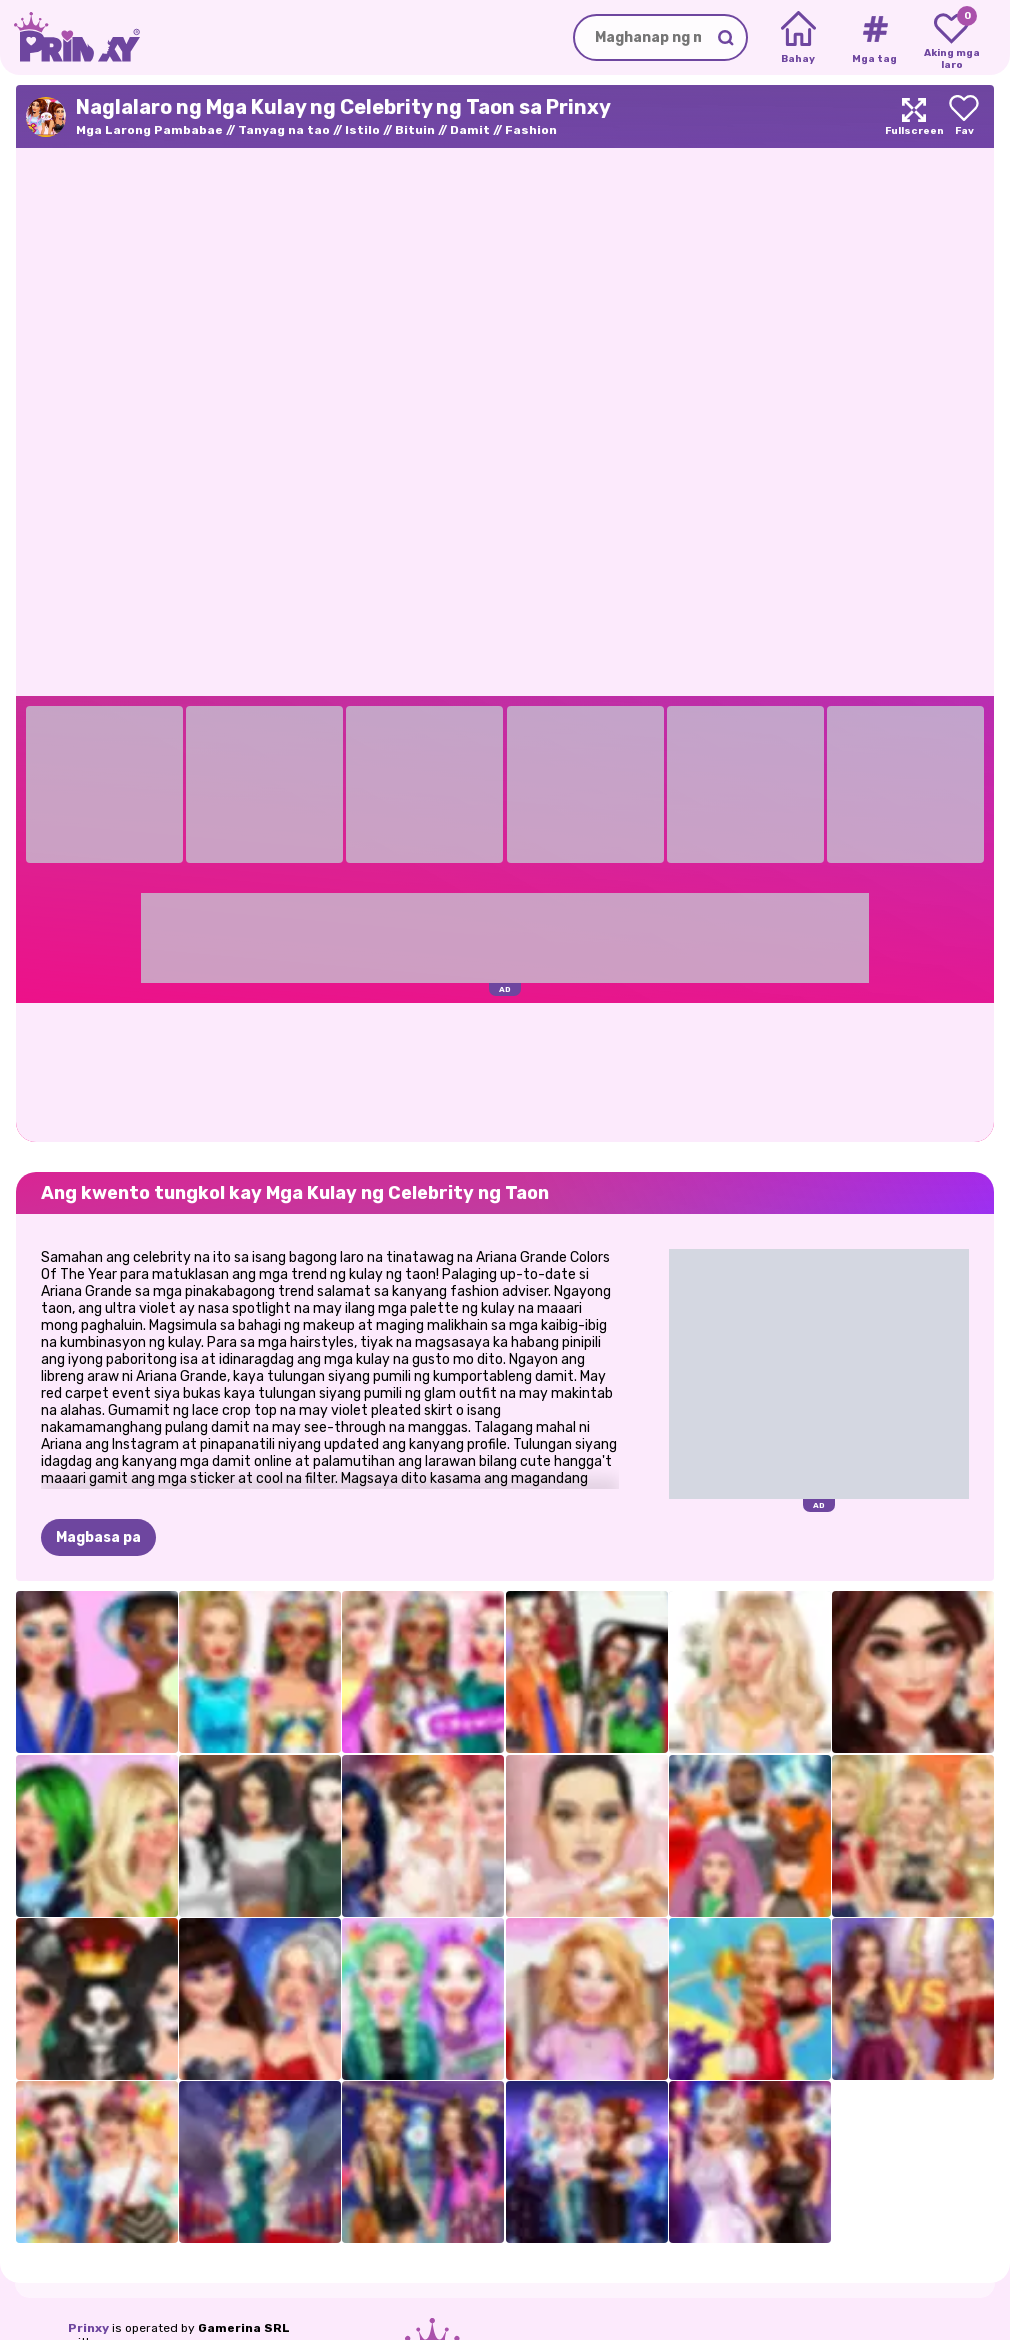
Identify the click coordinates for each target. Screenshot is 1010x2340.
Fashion (531, 130)
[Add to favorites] (964, 116)
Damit (470, 130)
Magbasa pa (98, 1537)
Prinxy (88, 2328)
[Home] (798, 38)
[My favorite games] (951, 38)
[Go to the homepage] (70, 37)
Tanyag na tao (284, 130)
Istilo (362, 130)
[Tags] (874, 38)
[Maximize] (914, 116)
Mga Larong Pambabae (149, 130)
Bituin (415, 130)
